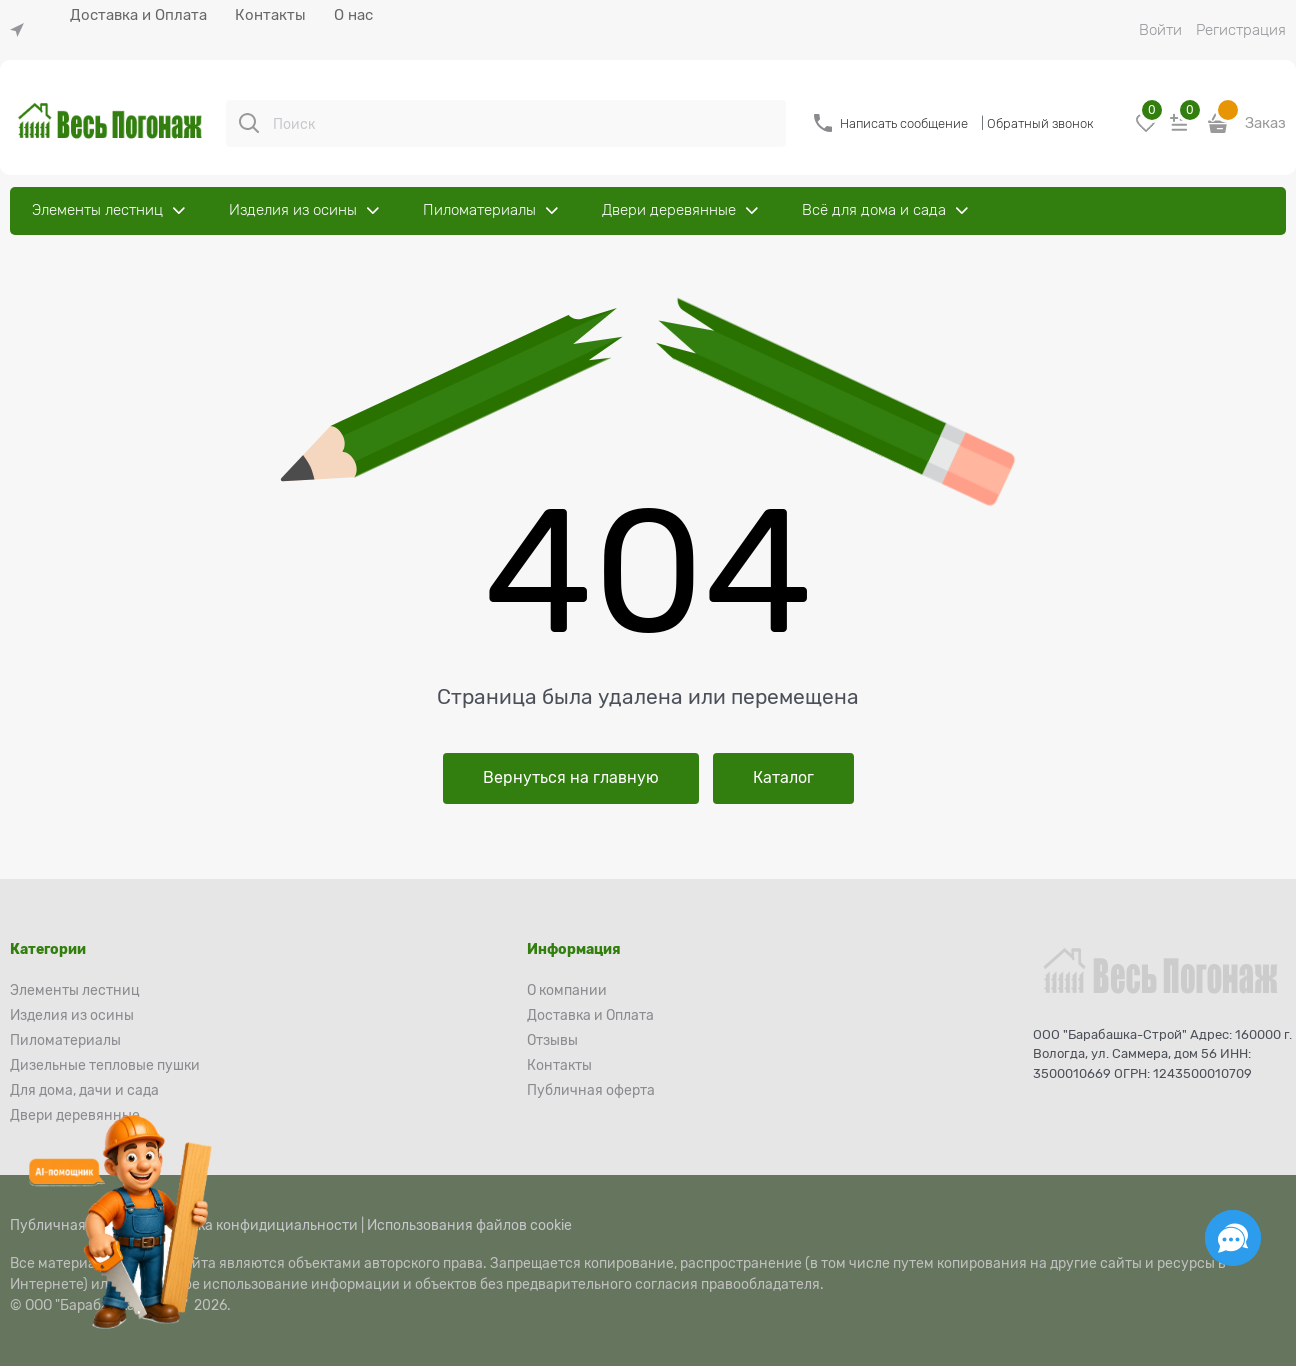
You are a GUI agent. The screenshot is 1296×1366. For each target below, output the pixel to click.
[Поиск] (249, 123)
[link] (22, 30)
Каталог (783, 778)
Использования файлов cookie (469, 1225)
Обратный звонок (1040, 123)
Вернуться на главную (571, 778)
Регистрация (1241, 30)
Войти (1160, 30)
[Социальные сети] (1233, 1238)
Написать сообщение (904, 123)
